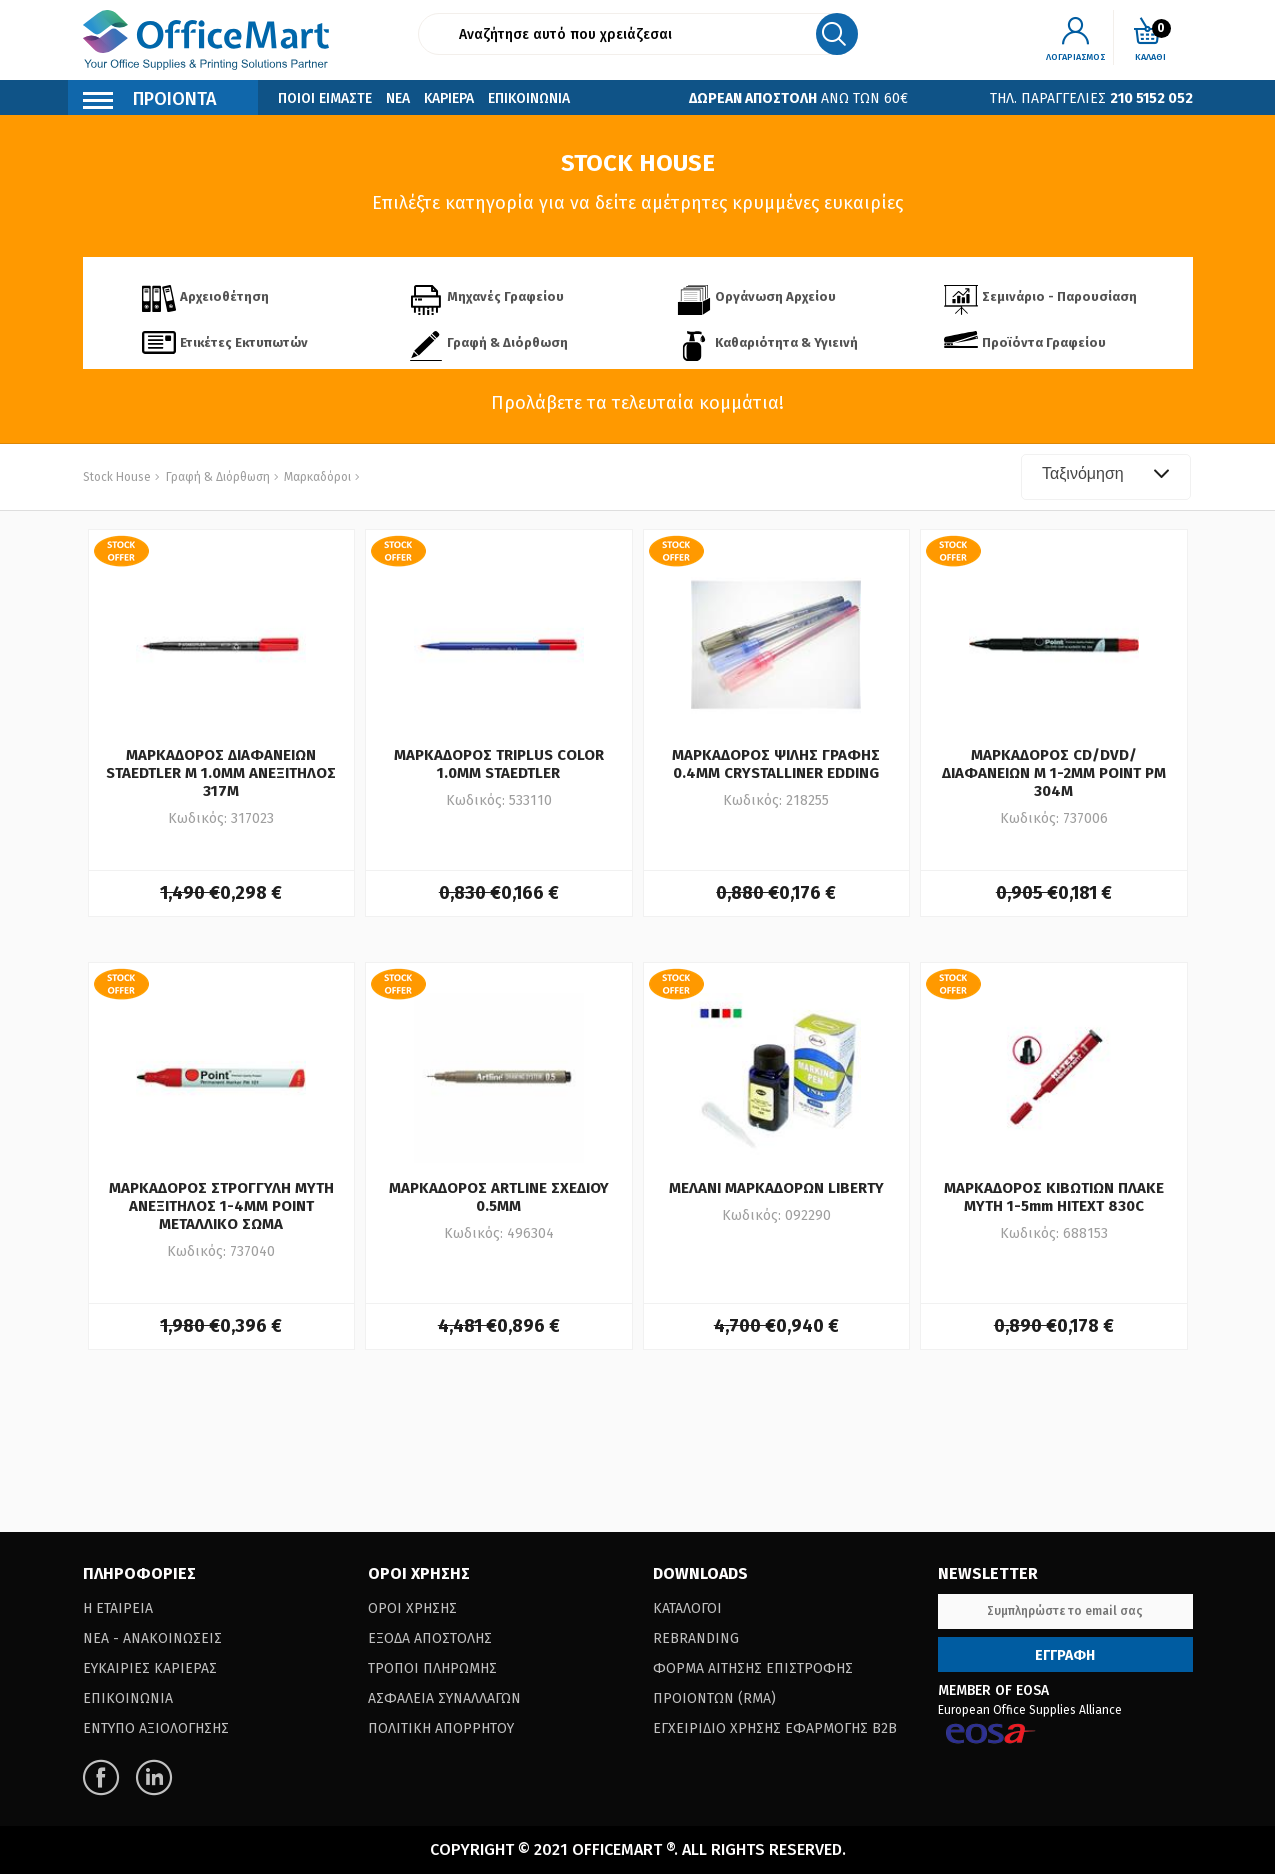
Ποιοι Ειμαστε (325, 98)
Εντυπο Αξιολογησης (156, 1728)
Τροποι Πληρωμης (432, 1668)
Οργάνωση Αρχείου (775, 296)
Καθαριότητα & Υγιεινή (786, 342)
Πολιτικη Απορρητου (441, 1728)
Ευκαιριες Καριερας (150, 1668)
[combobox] (1106, 477)
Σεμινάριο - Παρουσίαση (1059, 296)
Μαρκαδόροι (316, 477)
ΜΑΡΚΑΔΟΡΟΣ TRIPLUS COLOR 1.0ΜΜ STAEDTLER (499, 764)
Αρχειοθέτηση (224, 296)
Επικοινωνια (529, 98)
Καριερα (449, 98)
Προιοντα (150, 101)
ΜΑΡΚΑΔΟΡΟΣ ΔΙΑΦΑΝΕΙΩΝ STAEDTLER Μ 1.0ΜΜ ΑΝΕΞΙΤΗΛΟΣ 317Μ (221, 773)
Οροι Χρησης (412, 1608)
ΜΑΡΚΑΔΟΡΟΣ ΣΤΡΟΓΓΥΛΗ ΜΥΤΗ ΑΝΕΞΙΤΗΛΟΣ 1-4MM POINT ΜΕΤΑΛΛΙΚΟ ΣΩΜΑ (221, 1206)
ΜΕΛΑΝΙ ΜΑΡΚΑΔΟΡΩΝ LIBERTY (776, 1188)
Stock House (117, 477)
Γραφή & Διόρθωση (507, 342)
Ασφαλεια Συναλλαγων (444, 1698)
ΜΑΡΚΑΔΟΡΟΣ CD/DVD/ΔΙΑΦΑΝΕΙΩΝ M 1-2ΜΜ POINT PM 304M (1054, 773)
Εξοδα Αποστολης (430, 1638)
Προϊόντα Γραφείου (1044, 342)
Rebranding (696, 1638)
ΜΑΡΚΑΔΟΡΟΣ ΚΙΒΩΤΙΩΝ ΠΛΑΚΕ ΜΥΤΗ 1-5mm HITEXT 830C (1054, 1197)
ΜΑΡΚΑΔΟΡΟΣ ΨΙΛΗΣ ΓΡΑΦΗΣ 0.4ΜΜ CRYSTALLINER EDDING (776, 764)
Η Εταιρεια (118, 1608)
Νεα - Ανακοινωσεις (152, 1638)
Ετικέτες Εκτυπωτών (244, 342)
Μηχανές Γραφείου (505, 296)
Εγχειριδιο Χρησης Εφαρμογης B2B (775, 1728)
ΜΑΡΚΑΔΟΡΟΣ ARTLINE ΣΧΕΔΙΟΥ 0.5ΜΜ (499, 1197)
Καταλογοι (687, 1608)
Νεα (398, 98)
